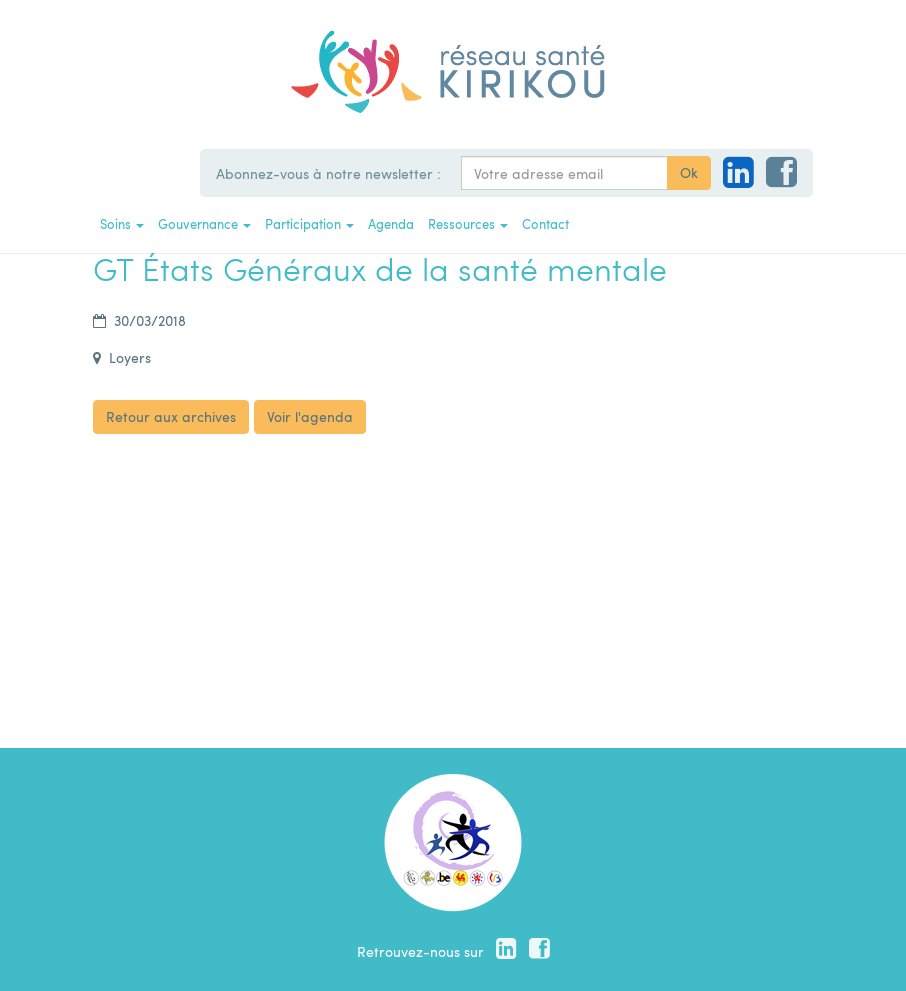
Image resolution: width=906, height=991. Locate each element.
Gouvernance (204, 223)
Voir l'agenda (310, 416)
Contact (545, 223)
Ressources (468, 223)
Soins (122, 223)
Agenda (391, 223)
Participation (309, 223)
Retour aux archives (171, 416)
